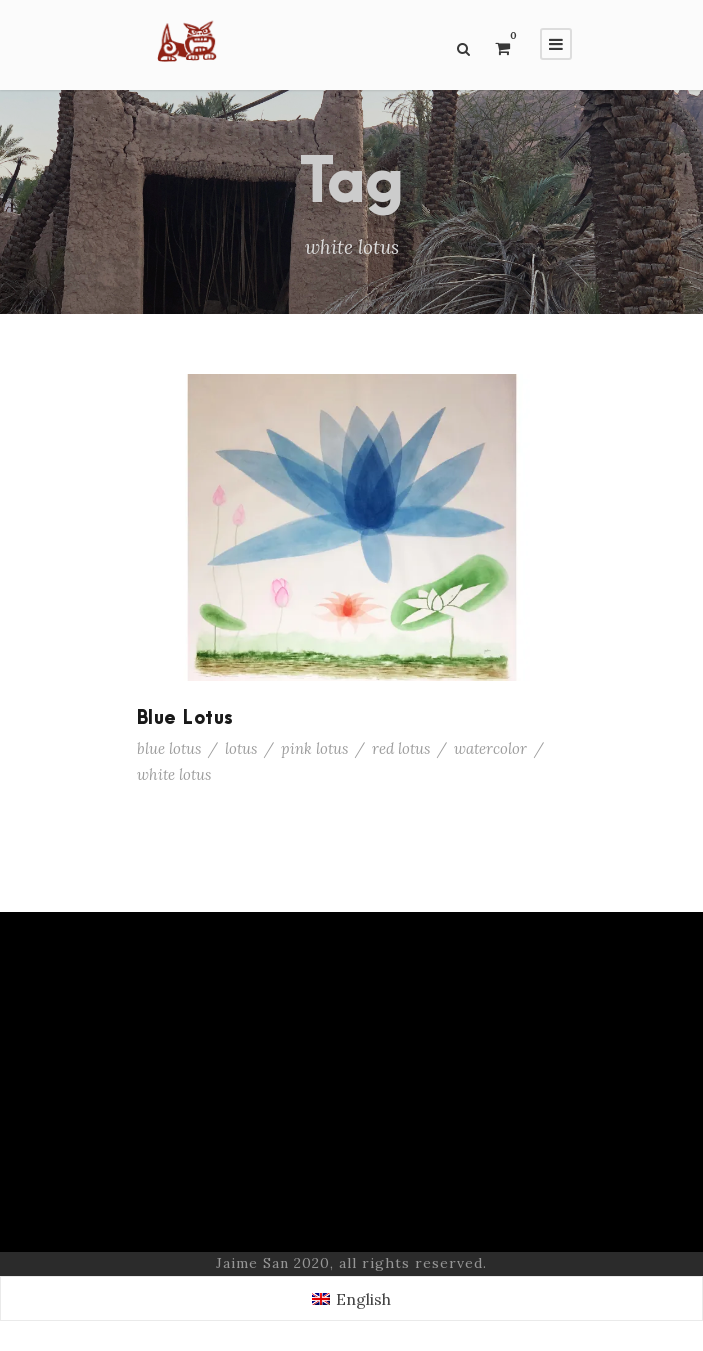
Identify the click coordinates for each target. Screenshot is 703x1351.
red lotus (401, 748)
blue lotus (169, 748)
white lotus (174, 774)
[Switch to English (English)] (351, 1298)
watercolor (490, 748)
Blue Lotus (185, 718)
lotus (241, 748)
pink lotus (314, 748)
